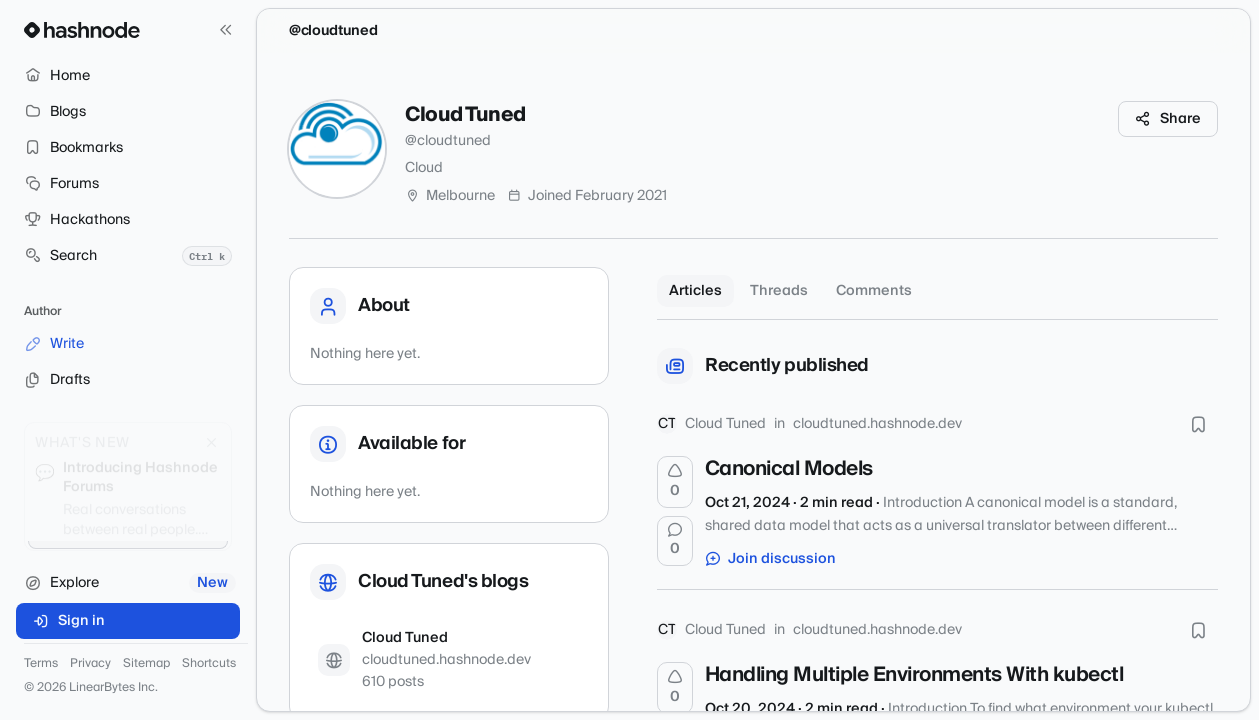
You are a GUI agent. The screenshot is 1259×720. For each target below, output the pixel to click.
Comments (874, 291)
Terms (41, 664)
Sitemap (146, 664)
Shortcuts (209, 664)
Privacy (90, 664)
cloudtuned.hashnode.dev (877, 424)
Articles (695, 291)
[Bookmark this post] (1198, 424)
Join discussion (771, 559)
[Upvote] (675, 482)
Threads (779, 291)
